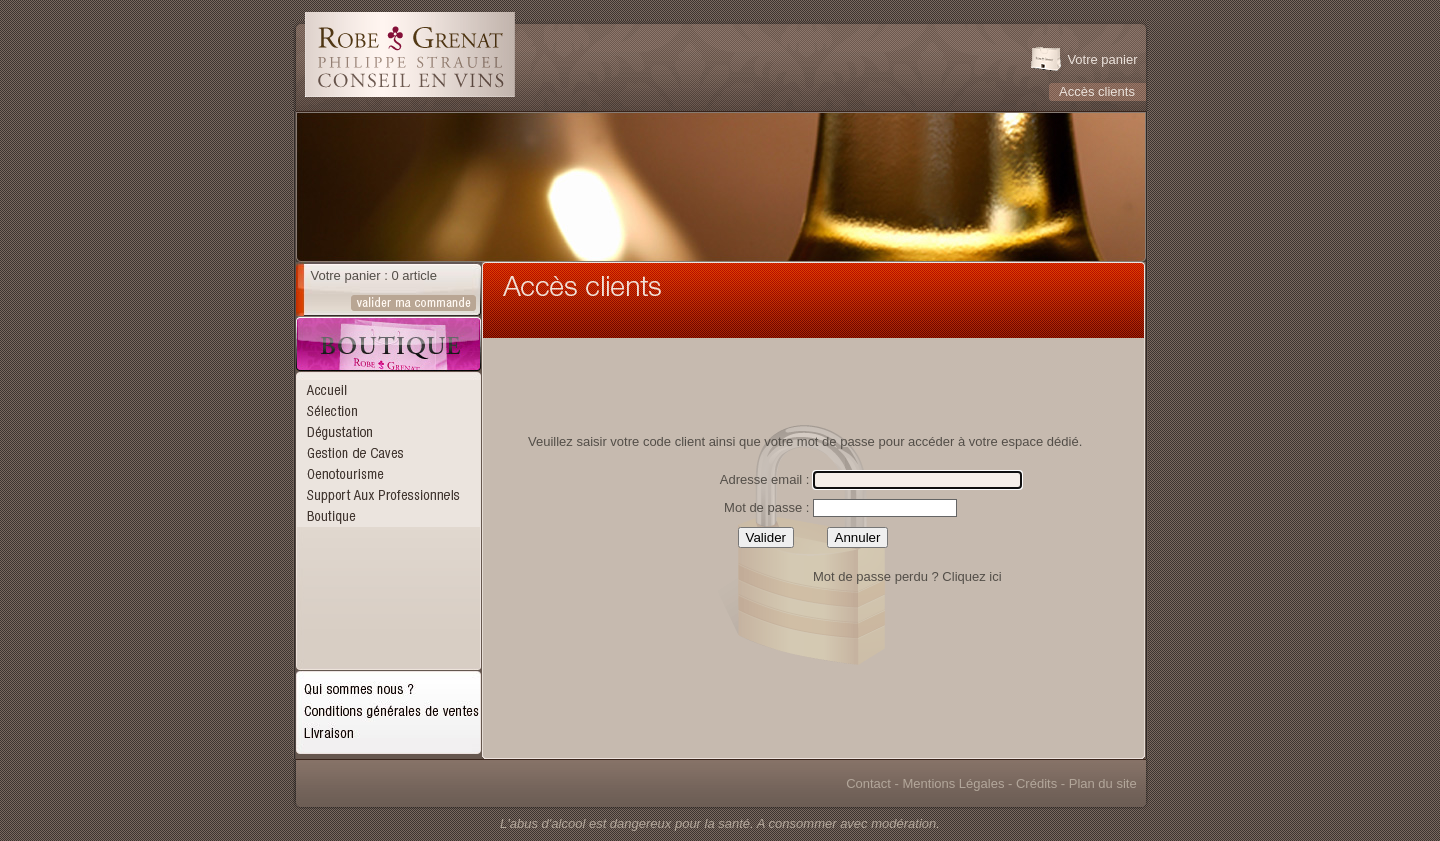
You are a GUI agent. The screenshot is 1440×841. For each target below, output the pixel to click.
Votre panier (1102, 59)
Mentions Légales (954, 783)
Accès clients (1097, 91)
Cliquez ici (971, 576)
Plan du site (1103, 783)
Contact (868, 783)
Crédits (1036, 783)
